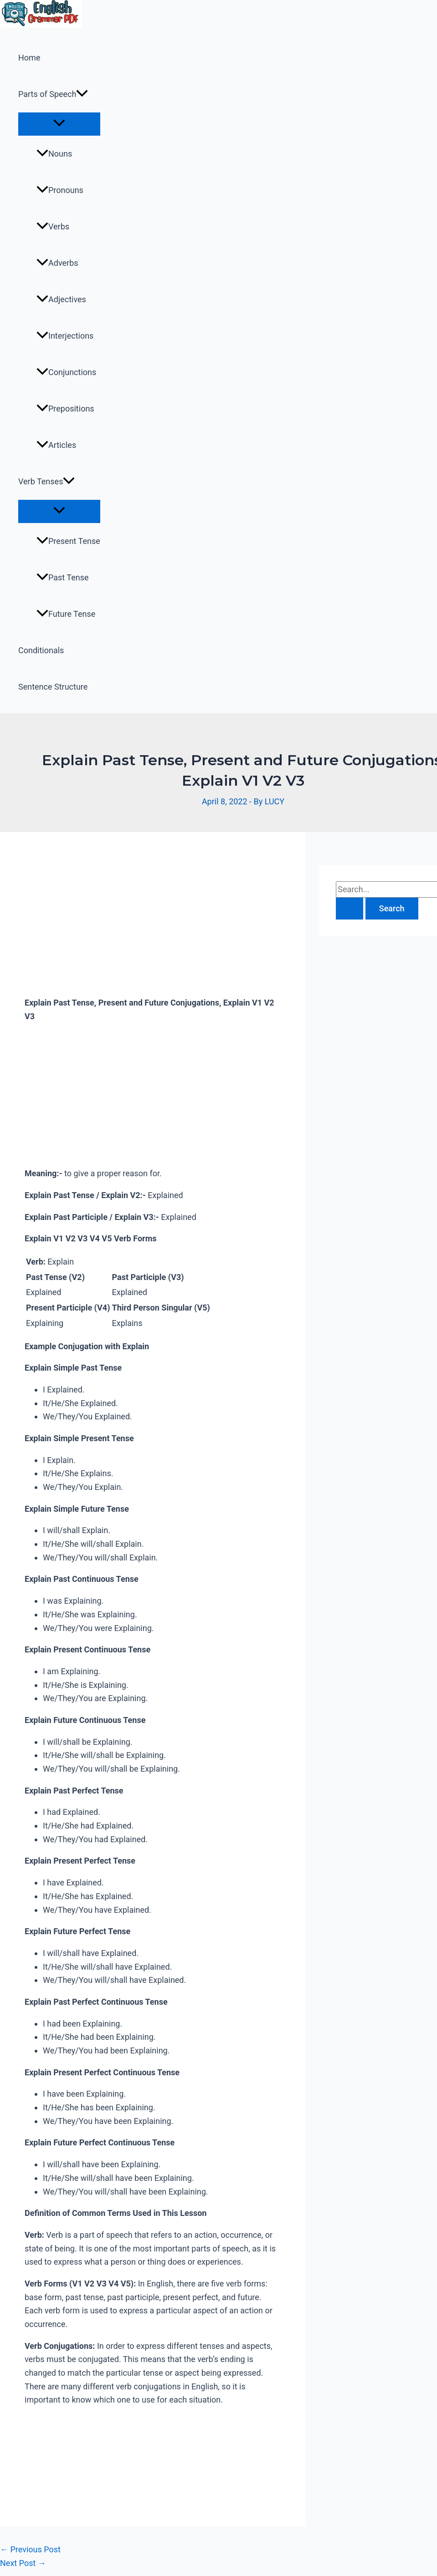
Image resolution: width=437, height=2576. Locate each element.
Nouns (54, 153)
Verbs (52, 226)
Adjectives (61, 299)
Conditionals (41, 650)
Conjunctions (66, 372)
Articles (56, 445)
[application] (82, 94)
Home (29, 57)
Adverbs (57, 263)
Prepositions (65, 408)
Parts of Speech (53, 94)
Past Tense (62, 577)
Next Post (23, 2563)
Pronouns (59, 190)
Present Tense (68, 541)
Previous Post (30, 2549)
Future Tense (65, 614)
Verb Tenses (46, 481)
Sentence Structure (52, 686)
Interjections (64, 335)
